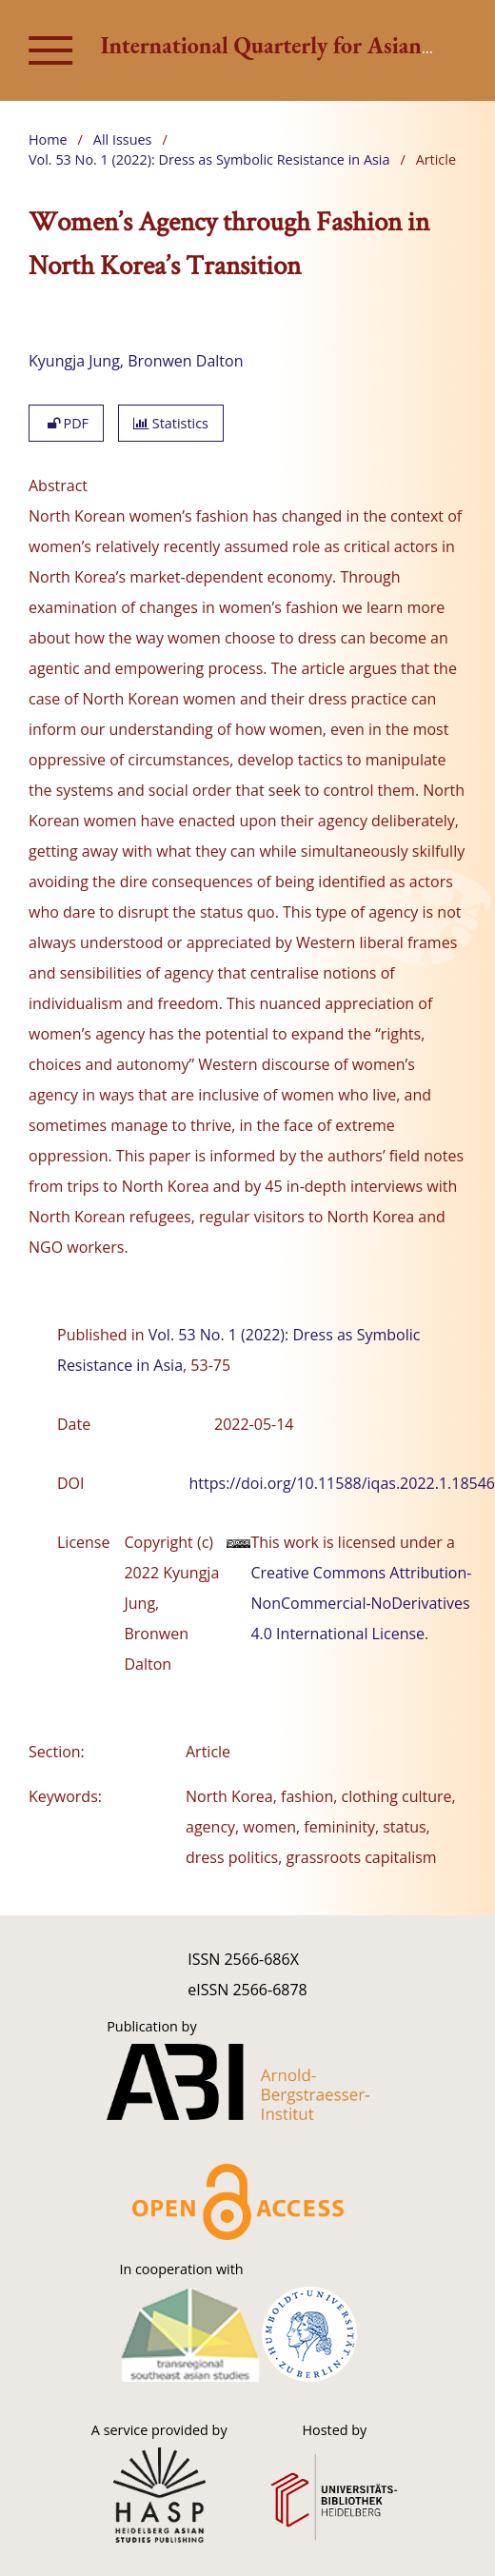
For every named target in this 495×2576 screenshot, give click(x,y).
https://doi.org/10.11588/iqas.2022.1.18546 (342, 1483)
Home (48, 139)
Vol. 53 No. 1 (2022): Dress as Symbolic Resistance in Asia (209, 159)
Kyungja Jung (74, 360)
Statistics (170, 423)
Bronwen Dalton (185, 360)
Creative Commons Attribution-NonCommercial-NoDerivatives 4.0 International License (360, 1603)
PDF (66, 423)
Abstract (58, 485)
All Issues (122, 139)
